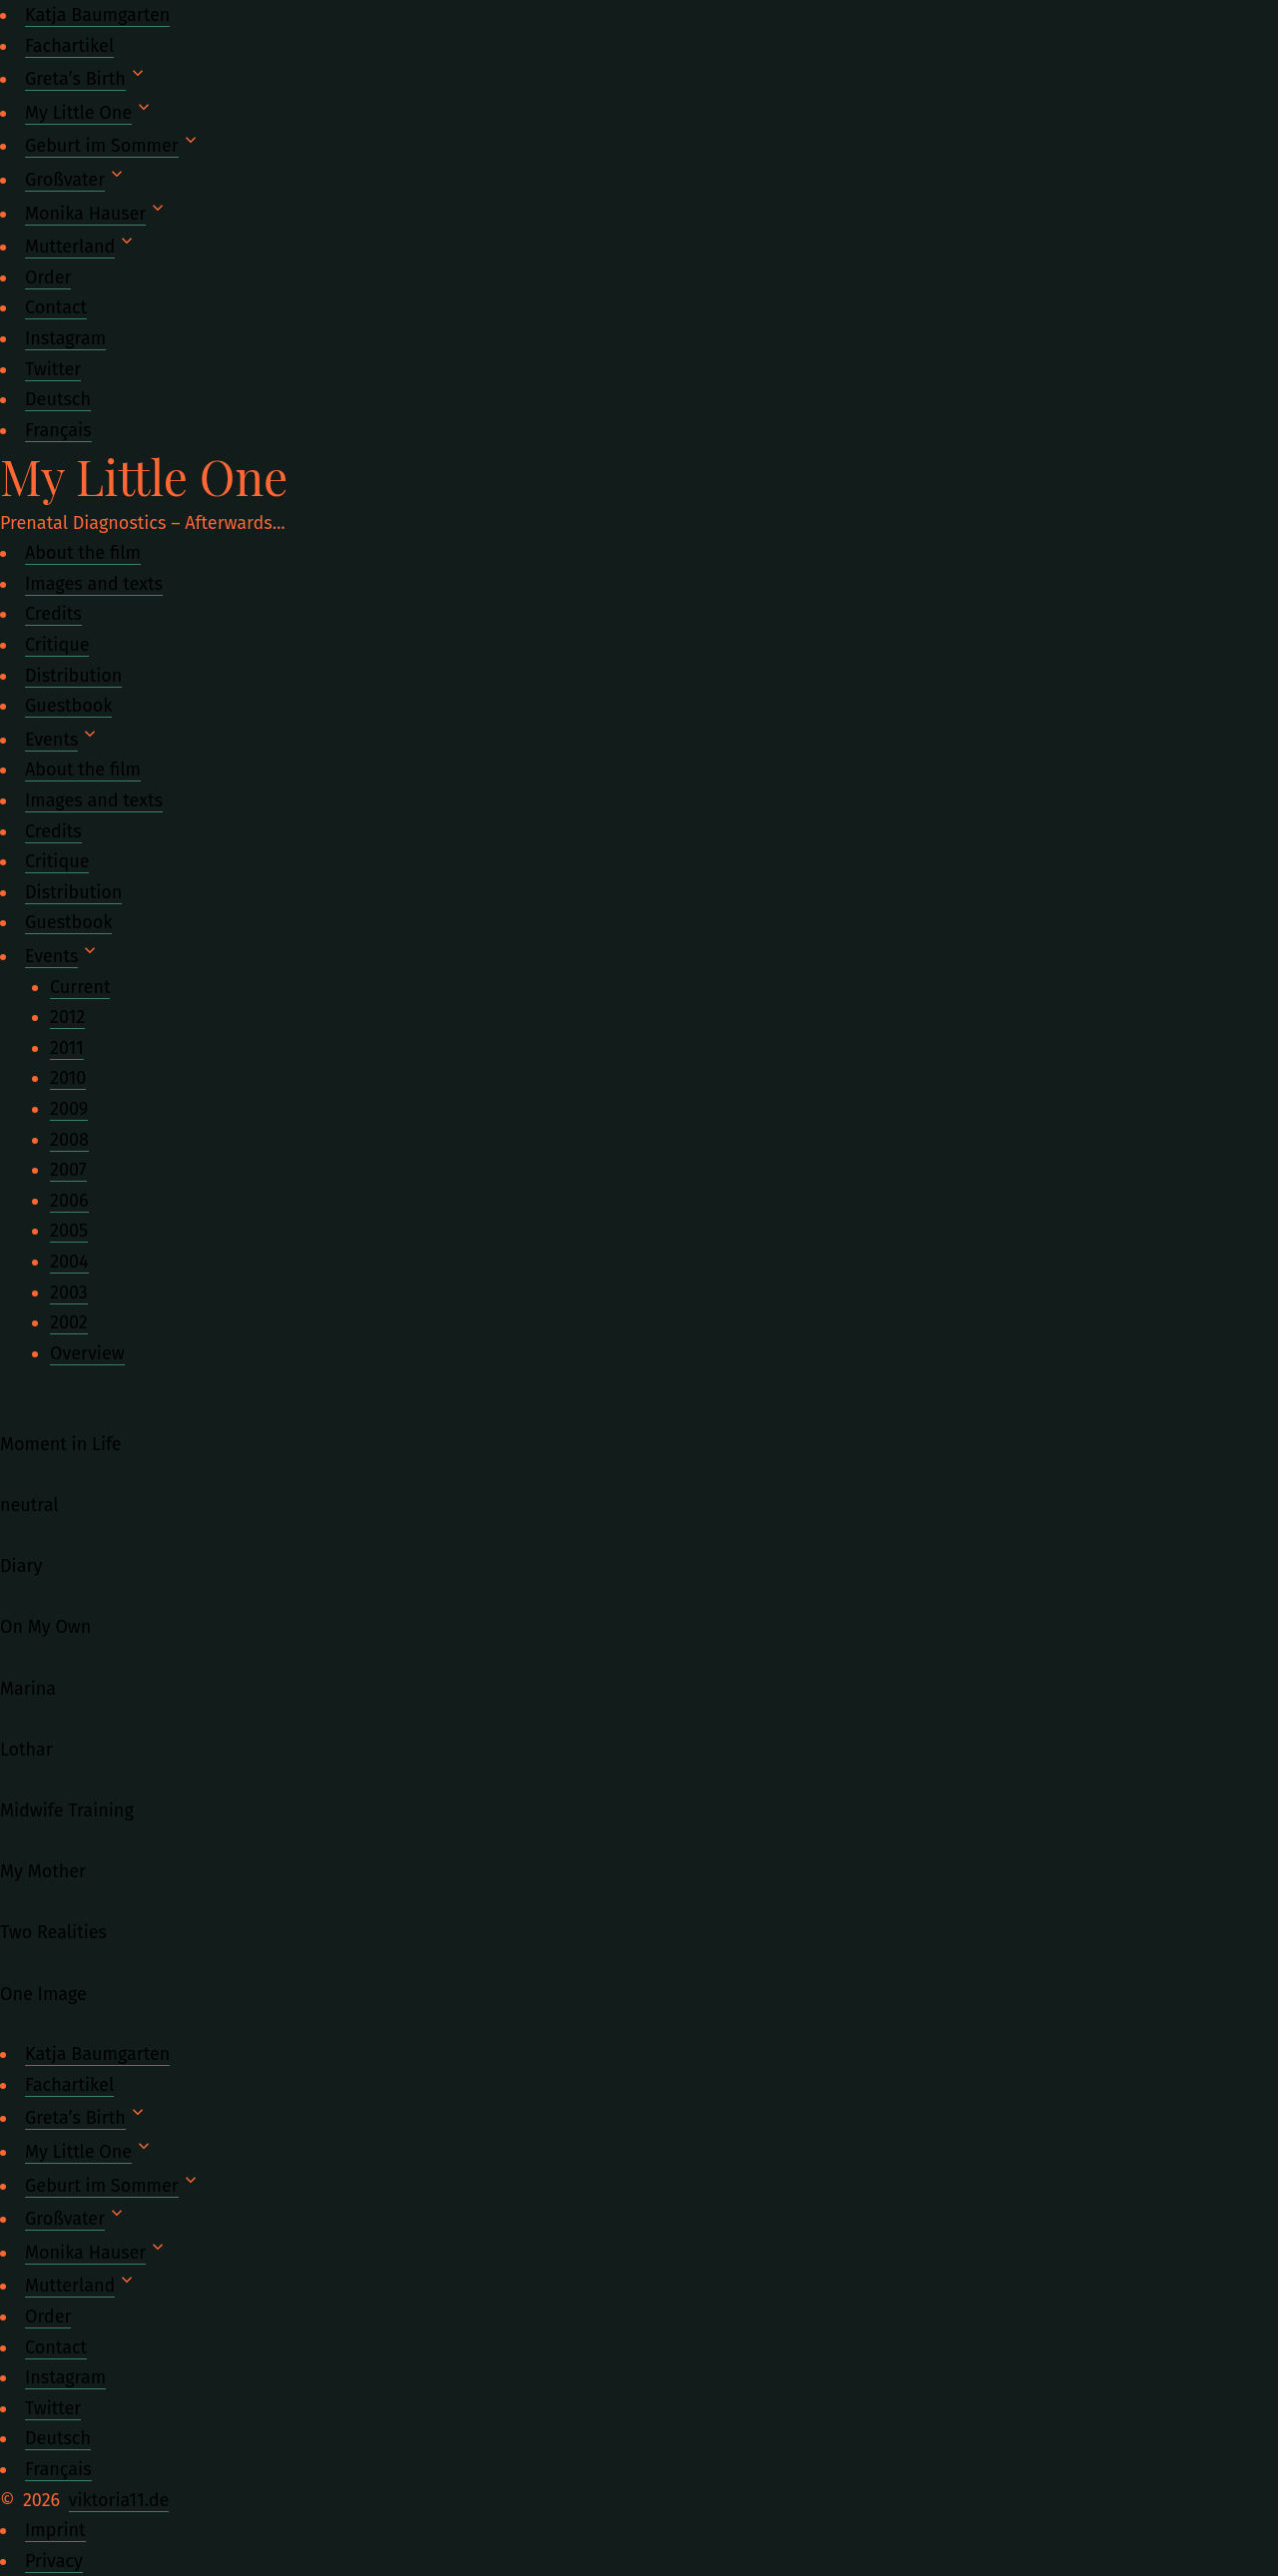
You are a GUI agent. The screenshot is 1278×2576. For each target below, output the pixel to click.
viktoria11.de (119, 2500)
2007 (68, 1170)
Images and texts (94, 584)
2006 (69, 1201)
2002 (69, 1322)
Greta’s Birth (75, 79)
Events (51, 740)
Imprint (55, 2530)
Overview (87, 1353)
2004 (69, 1262)
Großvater (65, 180)
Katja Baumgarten (97, 15)
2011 (67, 1048)
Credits (53, 614)
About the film (83, 553)
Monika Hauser (85, 214)
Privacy (54, 2561)
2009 (69, 1109)
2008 (69, 1140)
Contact (56, 307)
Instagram (65, 338)
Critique (57, 645)
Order (48, 277)
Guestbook (68, 706)
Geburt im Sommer (102, 146)
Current (80, 987)
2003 (69, 1292)
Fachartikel (69, 46)
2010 (68, 1078)
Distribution (73, 676)
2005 (69, 1231)
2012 (67, 1017)
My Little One (78, 113)
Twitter (53, 369)
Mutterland (70, 247)
